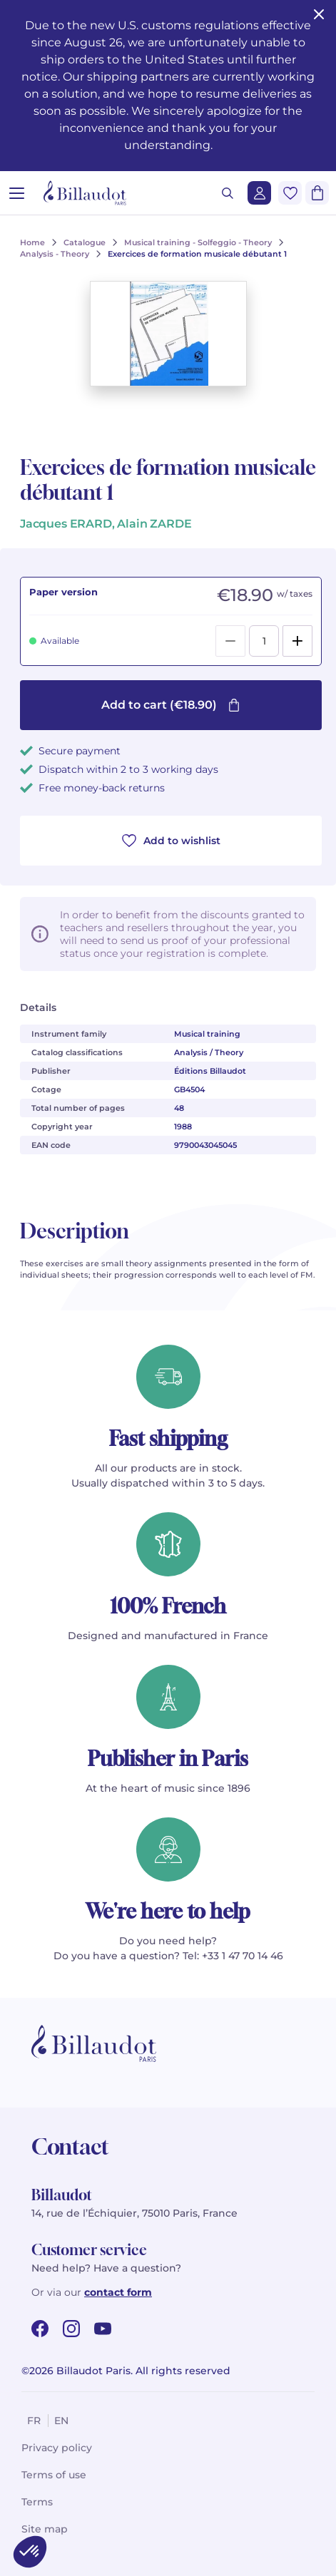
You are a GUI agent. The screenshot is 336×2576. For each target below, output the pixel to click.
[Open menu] (16, 193)
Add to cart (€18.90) (170, 705)
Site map (44, 2529)
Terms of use (53, 2474)
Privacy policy (56, 2447)
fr (34, 2420)
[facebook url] (40, 2328)
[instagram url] (71, 2328)
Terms (37, 2501)
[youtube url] (102, 2328)
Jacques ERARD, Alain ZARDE (105, 523)
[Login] (259, 193)
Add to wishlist (171, 840)
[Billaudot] (85, 193)
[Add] (297, 641)
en (61, 2420)
